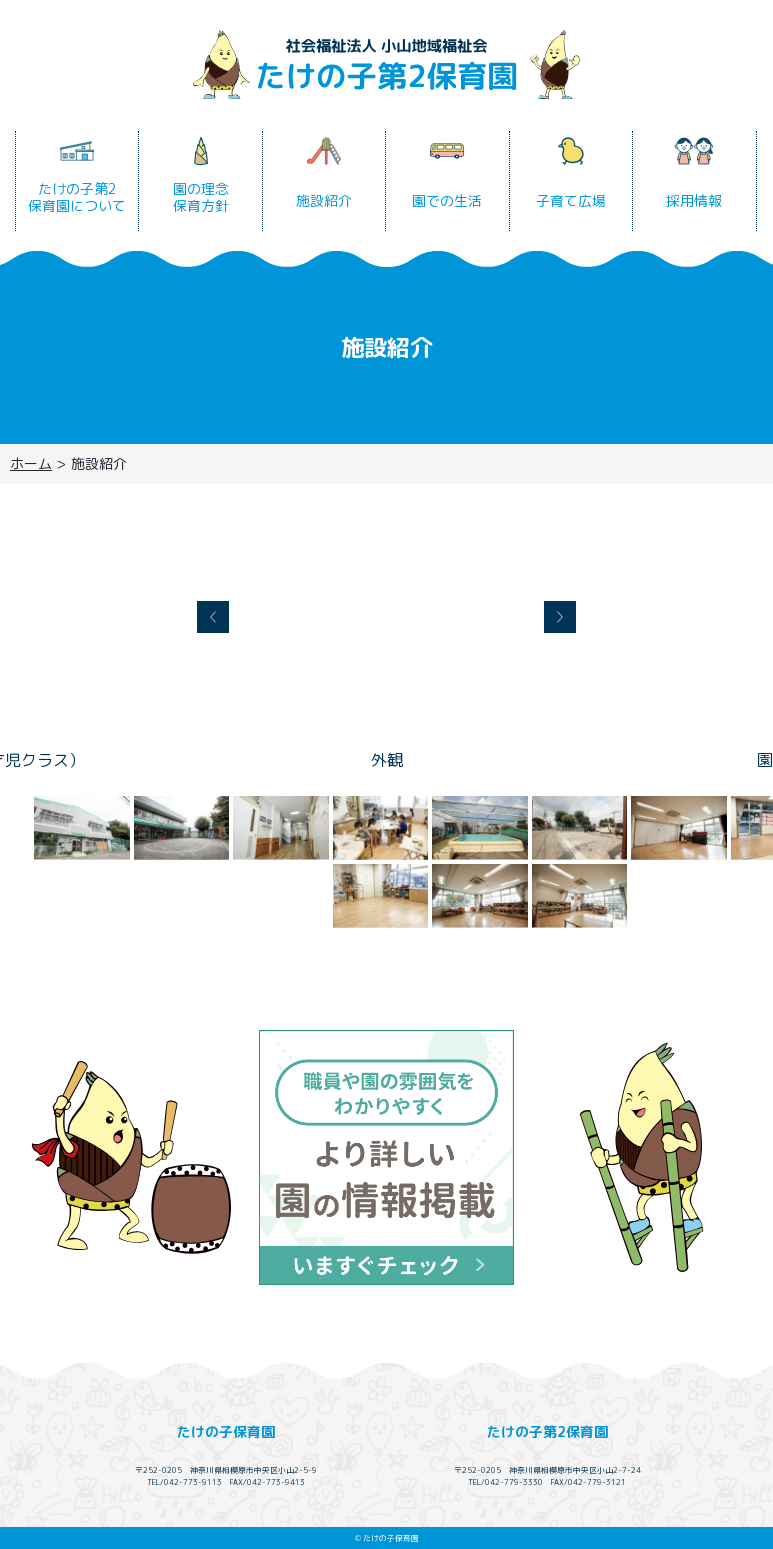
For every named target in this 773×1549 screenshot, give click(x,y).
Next (560, 617)
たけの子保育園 (226, 1431)
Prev (213, 617)
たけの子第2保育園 (547, 1431)
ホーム (31, 463)
